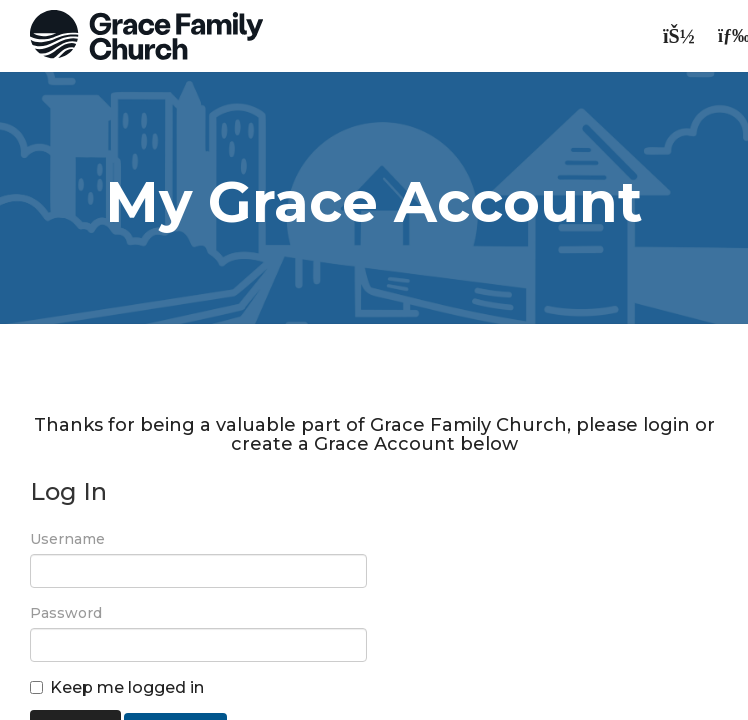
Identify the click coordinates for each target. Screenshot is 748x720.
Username (67, 539)
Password (66, 613)
